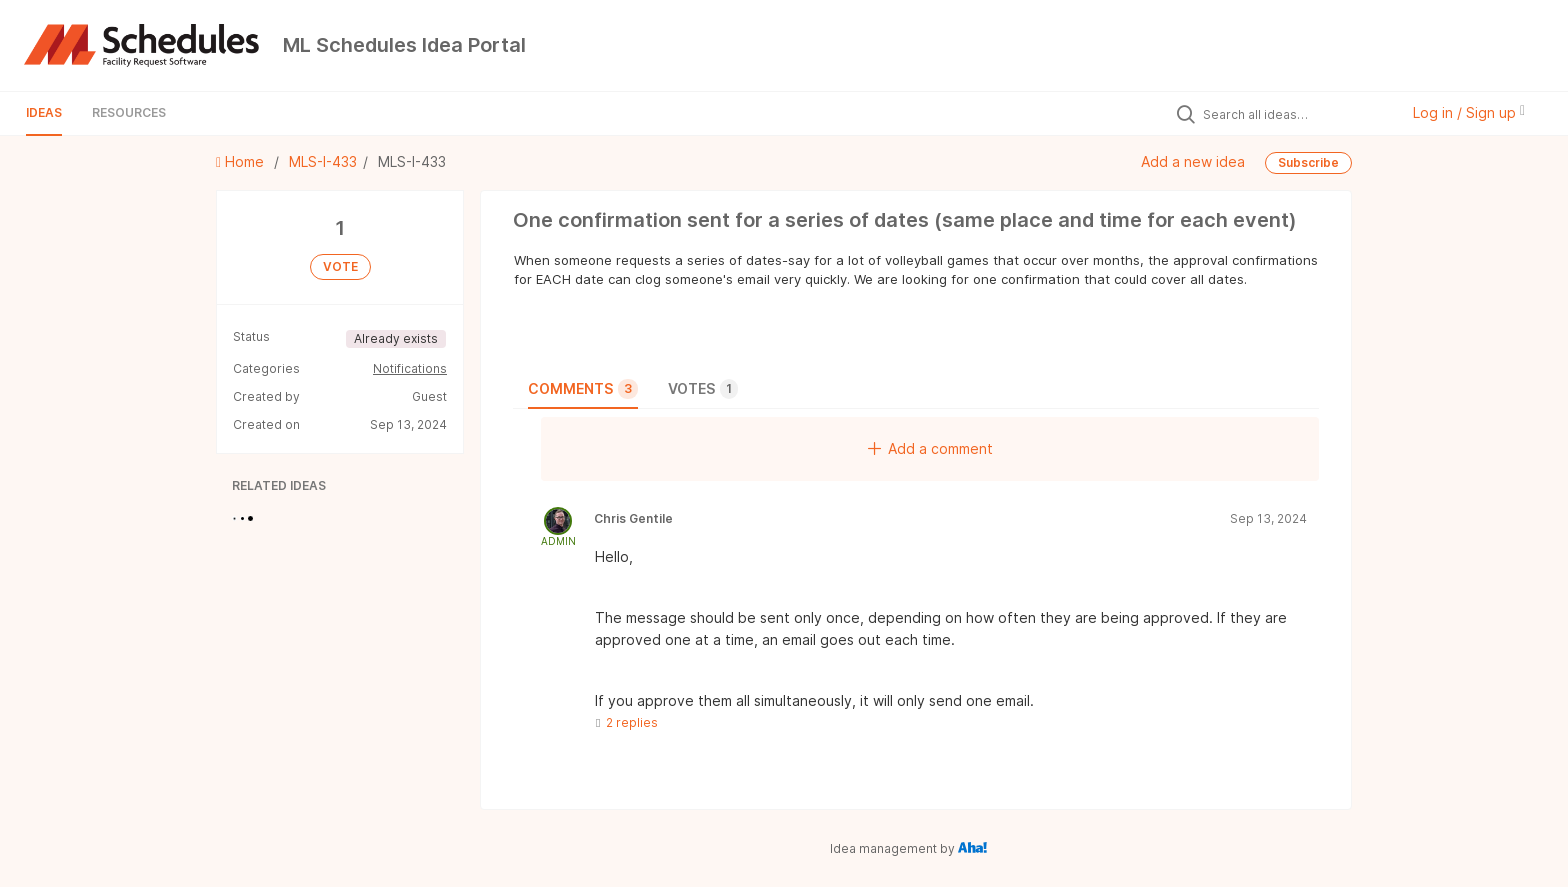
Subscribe (1308, 162)
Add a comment (930, 448)
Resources (129, 112)
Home (242, 161)
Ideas (44, 112)
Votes (703, 389)
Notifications (410, 368)
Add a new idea (1193, 161)
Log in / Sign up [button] (1469, 112)
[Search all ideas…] (1296, 114)
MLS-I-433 (323, 161)
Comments (583, 389)
